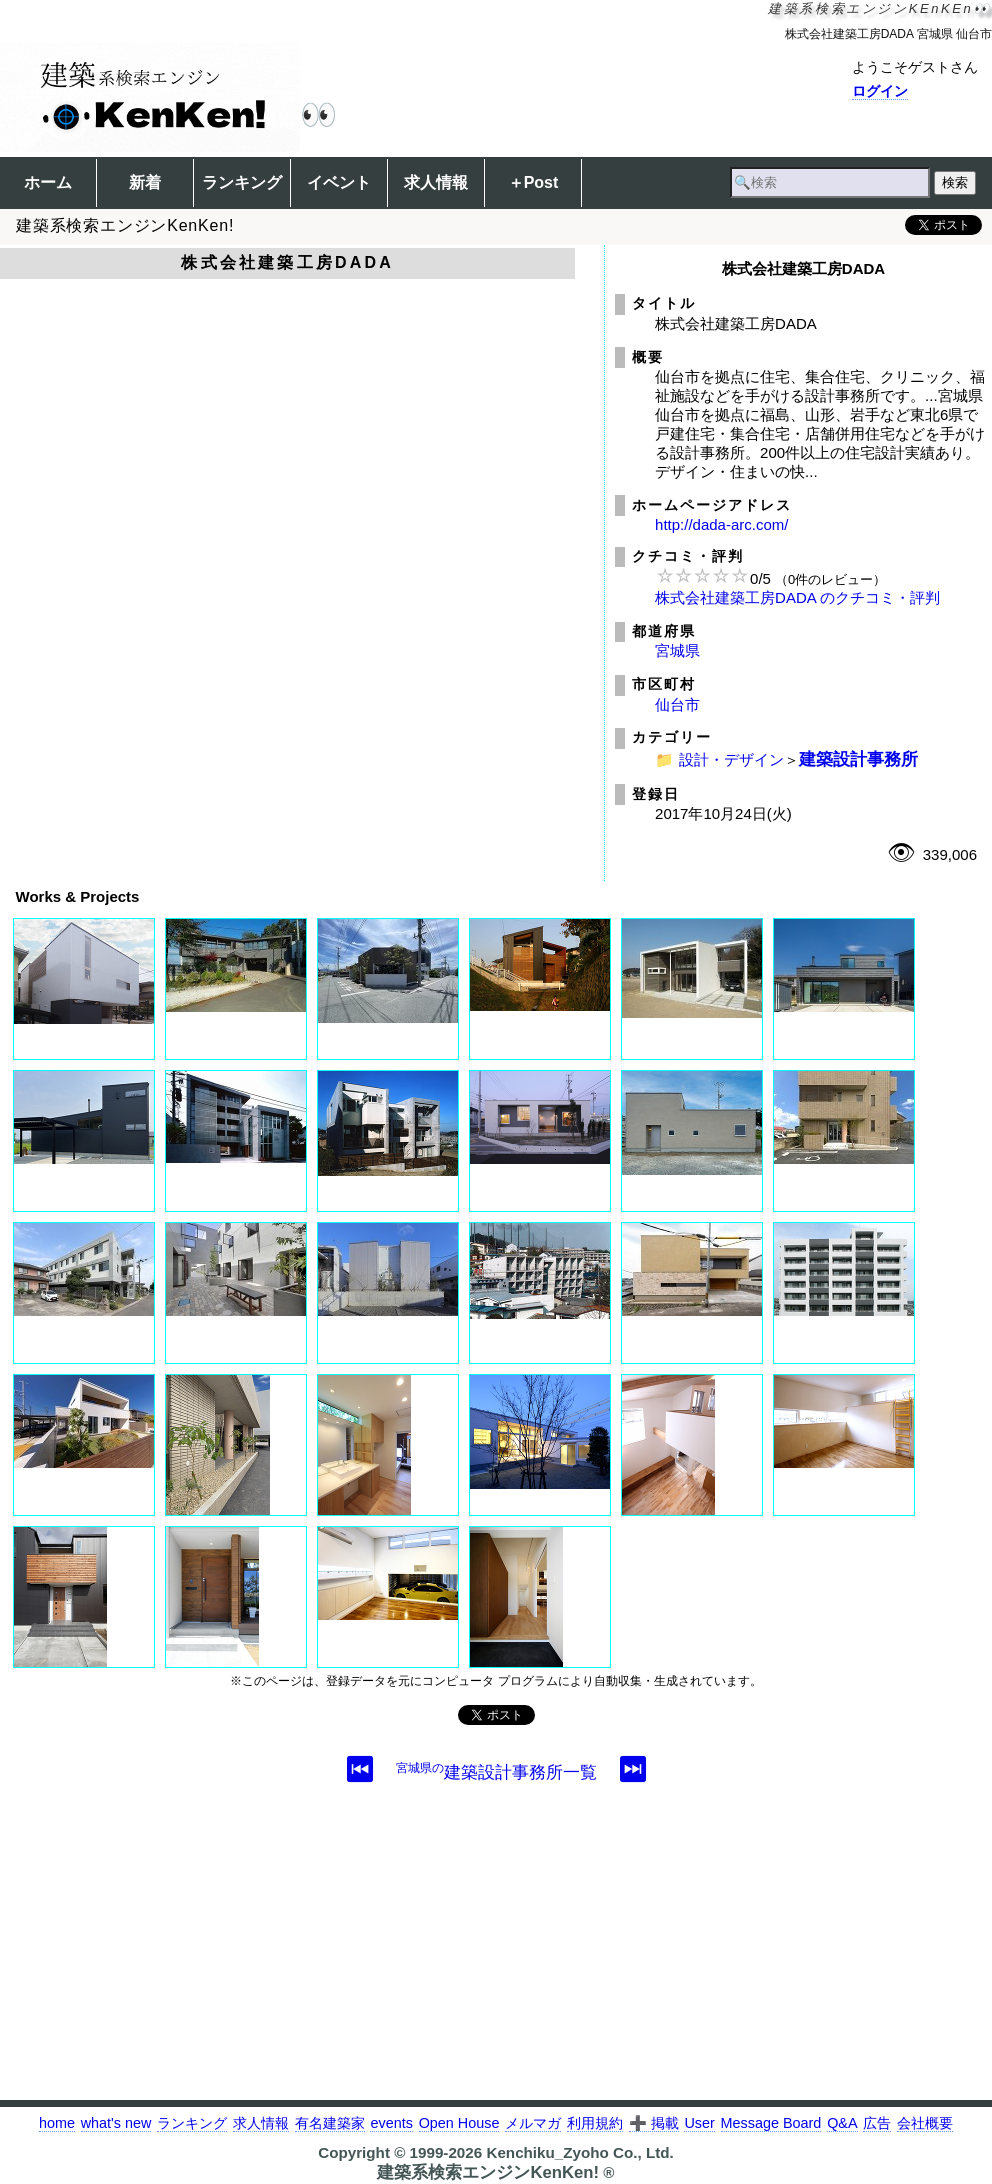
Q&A (842, 2123)
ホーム (48, 182)
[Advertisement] (496, 1960)
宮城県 (677, 650)
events (391, 2123)
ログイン (880, 91)
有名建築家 (330, 2123)
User (699, 2123)
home (57, 2123)
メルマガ (533, 2123)
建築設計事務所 (858, 759)
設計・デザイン (731, 759)
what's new (116, 2123)
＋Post (533, 182)
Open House (459, 2123)
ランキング (242, 182)
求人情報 (436, 182)
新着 (145, 182)
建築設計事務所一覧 (496, 1772)
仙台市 (677, 704)
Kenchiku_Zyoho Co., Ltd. (579, 2152)
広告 (877, 2123)
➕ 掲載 (654, 2123)
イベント (339, 182)
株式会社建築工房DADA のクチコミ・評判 (797, 597)
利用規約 (595, 2123)
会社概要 (925, 2123)
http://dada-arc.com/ (721, 524)
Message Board (771, 2123)
